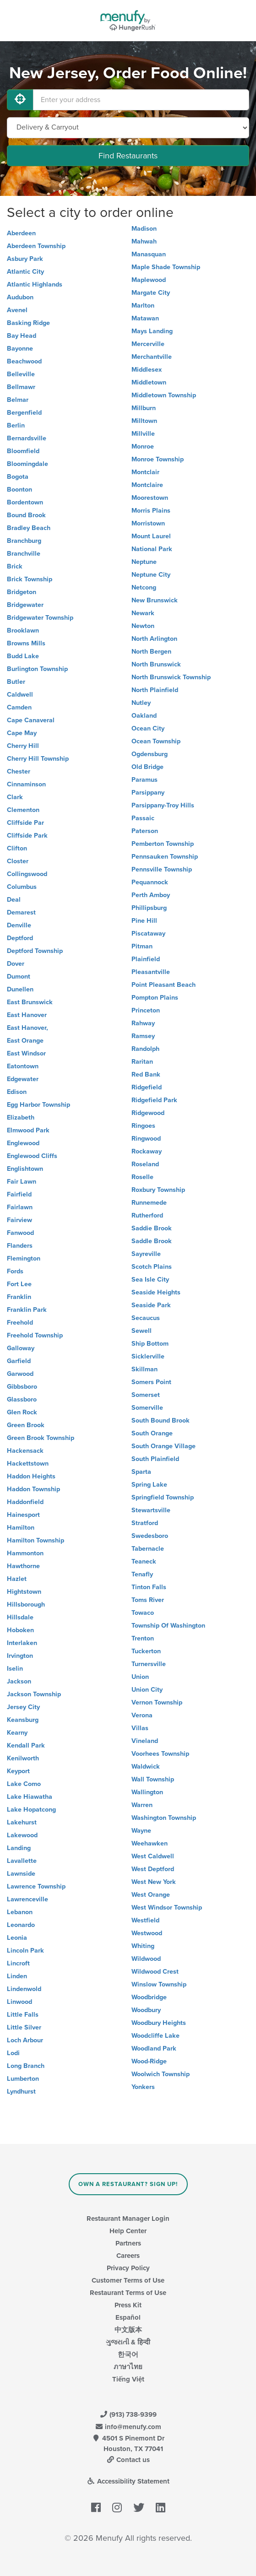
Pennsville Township (161, 869)
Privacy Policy (128, 2268)
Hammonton (25, 1553)
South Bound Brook (160, 1420)
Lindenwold (24, 1989)
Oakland (144, 716)
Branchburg (24, 541)
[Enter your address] (141, 99)
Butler (16, 682)
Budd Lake (23, 656)
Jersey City (23, 1707)
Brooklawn (23, 630)
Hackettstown (28, 1463)
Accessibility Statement (128, 2481)
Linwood (19, 2002)
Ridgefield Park (154, 1100)
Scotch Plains (151, 1267)
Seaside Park (151, 1305)
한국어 (128, 2354)
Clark (15, 797)
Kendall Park (26, 1745)
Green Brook (25, 1425)
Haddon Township (33, 1489)
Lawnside (21, 1874)
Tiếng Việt (128, 2379)
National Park (151, 549)
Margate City (150, 293)
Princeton (145, 1010)
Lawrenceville (27, 1899)
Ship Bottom (150, 1344)
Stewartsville (150, 1510)
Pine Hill (144, 921)
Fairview (19, 1220)
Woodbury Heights (158, 2023)
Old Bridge (147, 767)
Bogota (17, 477)
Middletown (148, 382)
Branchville (23, 553)
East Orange (25, 1040)
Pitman (142, 946)
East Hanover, (27, 1028)
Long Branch (25, 2066)
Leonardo (21, 1925)
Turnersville (148, 1664)
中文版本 (128, 2330)
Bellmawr (21, 387)
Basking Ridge (28, 323)
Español (128, 2317)
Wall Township (152, 1779)
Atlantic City (25, 272)
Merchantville (151, 357)
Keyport (18, 1771)
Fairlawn (20, 1207)
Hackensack (25, 1451)
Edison (17, 1092)
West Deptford (152, 1869)
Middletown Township (163, 395)
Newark (142, 613)
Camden (19, 707)
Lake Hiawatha (29, 1797)
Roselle (142, 1177)
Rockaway (146, 1151)
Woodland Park (153, 2048)
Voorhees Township (160, 1754)
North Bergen (151, 651)
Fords (15, 1271)
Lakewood (22, 1835)
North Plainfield (154, 690)
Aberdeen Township (36, 246)
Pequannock (149, 882)
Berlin (16, 425)
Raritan (142, 1062)
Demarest (21, 912)
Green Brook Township (40, 1438)
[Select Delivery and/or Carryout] (128, 127)
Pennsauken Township (164, 856)
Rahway (143, 1023)
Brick (14, 566)
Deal (14, 900)
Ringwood (146, 1138)
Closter (17, 861)
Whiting (142, 1946)
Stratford (144, 1523)
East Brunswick (30, 1002)
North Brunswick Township (171, 677)
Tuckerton (146, 1651)
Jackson (19, 1681)
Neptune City (150, 575)
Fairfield (19, 1194)
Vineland (144, 1741)
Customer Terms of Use (128, 2280)
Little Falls (22, 2015)
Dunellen (20, 989)
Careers (128, 2255)
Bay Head (21, 336)
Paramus (144, 780)
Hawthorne (23, 1566)
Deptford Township (35, 951)
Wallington (147, 1792)
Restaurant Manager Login (128, 2218)
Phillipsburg (149, 908)
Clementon (23, 810)
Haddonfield (25, 1502)
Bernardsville (26, 438)
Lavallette (22, 1861)
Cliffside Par (25, 823)
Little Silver (24, 2027)
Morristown (148, 523)
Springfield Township (162, 1497)
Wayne (141, 1831)
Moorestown (149, 498)
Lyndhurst (21, 2091)
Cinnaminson (26, 784)
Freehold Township (35, 1335)
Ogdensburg (149, 754)
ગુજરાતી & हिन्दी (128, 2342)
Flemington (23, 1258)
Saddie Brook (151, 1228)
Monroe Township (157, 459)
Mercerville (147, 344)
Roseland (145, 1164)
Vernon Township (156, 1702)
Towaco (142, 1613)
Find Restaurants (128, 156)
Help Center (128, 2231)
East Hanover (27, 1015)
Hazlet (17, 1579)
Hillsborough (26, 1604)
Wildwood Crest (155, 1971)
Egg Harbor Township (38, 1105)
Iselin (15, 1668)
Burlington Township (37, 669)
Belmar (17, 400)
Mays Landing (152, 331)
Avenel (17, 310)
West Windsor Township (166, 1907)
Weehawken (149, 1843)
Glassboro (22, 1399)
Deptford (20, 938)
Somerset (145, 1395)
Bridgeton (21, 592)
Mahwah (144, 241)
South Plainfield (155, 1459)
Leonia (17, 1938)
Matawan (145, 318)
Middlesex (146, 369)
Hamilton (20, 1528)
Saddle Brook (151, 1241)
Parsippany (147, 792)
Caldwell (20, 694)
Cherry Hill (23, 746)
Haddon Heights (31, 1476)
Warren (142, 1805)
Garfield (19, 1361)
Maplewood (148, 280)
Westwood (146, 1933)
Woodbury (146, 2010)
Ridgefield (146, 1087)
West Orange (150, 1895)
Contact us (128, 2460)
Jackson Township (34, 1694)
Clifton (17, 848)
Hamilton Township (35, 1540)
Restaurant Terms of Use (128, 2293)
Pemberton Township (162, 844)
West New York (153, 1882)
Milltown (144, 421)
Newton (142, 626)
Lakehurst (22, 1822)
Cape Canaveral (30, 720)
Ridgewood (147, 1113)
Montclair (145, 472)
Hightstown (24, 1592)
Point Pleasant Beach (163, 985)
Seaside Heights (155, 1292)
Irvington (20, 1656)
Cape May (22, 733)
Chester (18, 771)
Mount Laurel (151, 536)
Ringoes (143, 1126)
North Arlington (154, 639)
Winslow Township (158, 1984)
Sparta (141, 1472)
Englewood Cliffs (32, 1156)
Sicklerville (147, 1356)
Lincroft (18, 1963)
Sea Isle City (150, 1279)
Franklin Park (27, 1310)
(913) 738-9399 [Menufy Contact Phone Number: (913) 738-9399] (128, 2414)
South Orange (152, 1433)
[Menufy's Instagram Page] (117, 2508)
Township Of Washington (168, 1625)
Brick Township (29, 579)
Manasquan (148, 254)
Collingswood (27, 874)
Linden (17, 1976)
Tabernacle (147, 1549)
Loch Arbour (25, 2040)
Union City (147, 1690)
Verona (142, 1715)
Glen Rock (22, 1412)
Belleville (21, 374)
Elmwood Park (28, 1130)
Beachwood (24, 361)
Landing (19, 1848)
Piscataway (148, 933)
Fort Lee (19, 1284)
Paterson (144, 831)
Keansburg (22, 1720)
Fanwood (20, 1233)
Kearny (17, 1733)
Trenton (142, 1638)
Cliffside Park (27, 835)
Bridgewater (25, 605)
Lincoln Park (25, 1950)
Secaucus (145, 1318)
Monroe (142, 446)
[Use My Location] (20, 99)
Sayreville (146, 1254)
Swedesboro (149, 1536)
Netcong (143, 587)
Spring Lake (149, 1484)
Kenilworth (23, 1758)
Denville (19, 925)
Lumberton (23, 2079)
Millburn (143, 408)
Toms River (147, 1600)
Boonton (19, 489)
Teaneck (143, 1561)
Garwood (20, 1374)
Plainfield (145, 959)
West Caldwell (152, 1856)
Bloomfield (23, 451)
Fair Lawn (21, 1181)
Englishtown (25, 1169)
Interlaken (22, 1643)
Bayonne (20, 348)
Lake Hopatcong (31, 1809)
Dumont (18, 976)
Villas (139, 1728)
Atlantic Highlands (34, 284)
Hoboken (20, 1630)
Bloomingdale (27, 464)
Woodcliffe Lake (155, 2036)
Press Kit (128, 2305)
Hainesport (23, 1515)
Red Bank (145, 1074)
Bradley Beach (28, 528)
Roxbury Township (158, 1190)
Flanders (20, 1246)
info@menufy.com (128, 2427)
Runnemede (149, 1203)
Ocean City (147, 728)
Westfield (145, 1920)
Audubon (20, 297)
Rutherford (147, 1215)
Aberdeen (21, 233)
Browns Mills (26, 643)
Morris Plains (150, 510)
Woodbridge (149, 1997)
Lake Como (24, 1784)
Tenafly (142, 1574)
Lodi (13, 2053)
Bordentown (25, 502)
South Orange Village (163, 1446)
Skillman (144, 1369)
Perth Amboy (150, 895)
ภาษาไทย (128, 2367)
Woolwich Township (160, 2074)
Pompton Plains (154, 997)
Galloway (20, 1348)
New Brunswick (154, 600)
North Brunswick (156, 664)
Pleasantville (150, 972)
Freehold (20, 1322)
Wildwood (146, 1959)
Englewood (23, 1143)
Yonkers (143, 2087)
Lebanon (20, 1912)
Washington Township (163, 1818)
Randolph (145, 1049)
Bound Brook (26, 515)
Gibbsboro (22, 1387)
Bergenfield (24, 413)
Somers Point (151, 1382)
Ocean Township (155, 741)
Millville (143, 434)
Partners (128, 2243)
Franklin (19, 1297)
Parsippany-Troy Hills (162, 805)
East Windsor (26, 1053)
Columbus (22, 887)
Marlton (142, 305)
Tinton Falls (148, 1587)
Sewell (141, 1331)
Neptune (144, 562)
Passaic (142, 818)
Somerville (147, 1408)
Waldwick (145, 1766)
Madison (144, 229)
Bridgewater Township (40, 618)
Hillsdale (20, 1617)
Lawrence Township (36, 1886)
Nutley (141, 703)
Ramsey (143, 1036)
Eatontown (22, 1066)
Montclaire (147, 485)
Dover (15, 964)
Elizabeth (20, 1117)
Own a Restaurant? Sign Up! (128, 2184)
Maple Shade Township (165, 267)
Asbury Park (25, 259)
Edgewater (22, 1079)
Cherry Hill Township (38, 759)
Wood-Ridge (149, 2061)
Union (140, 1677)
